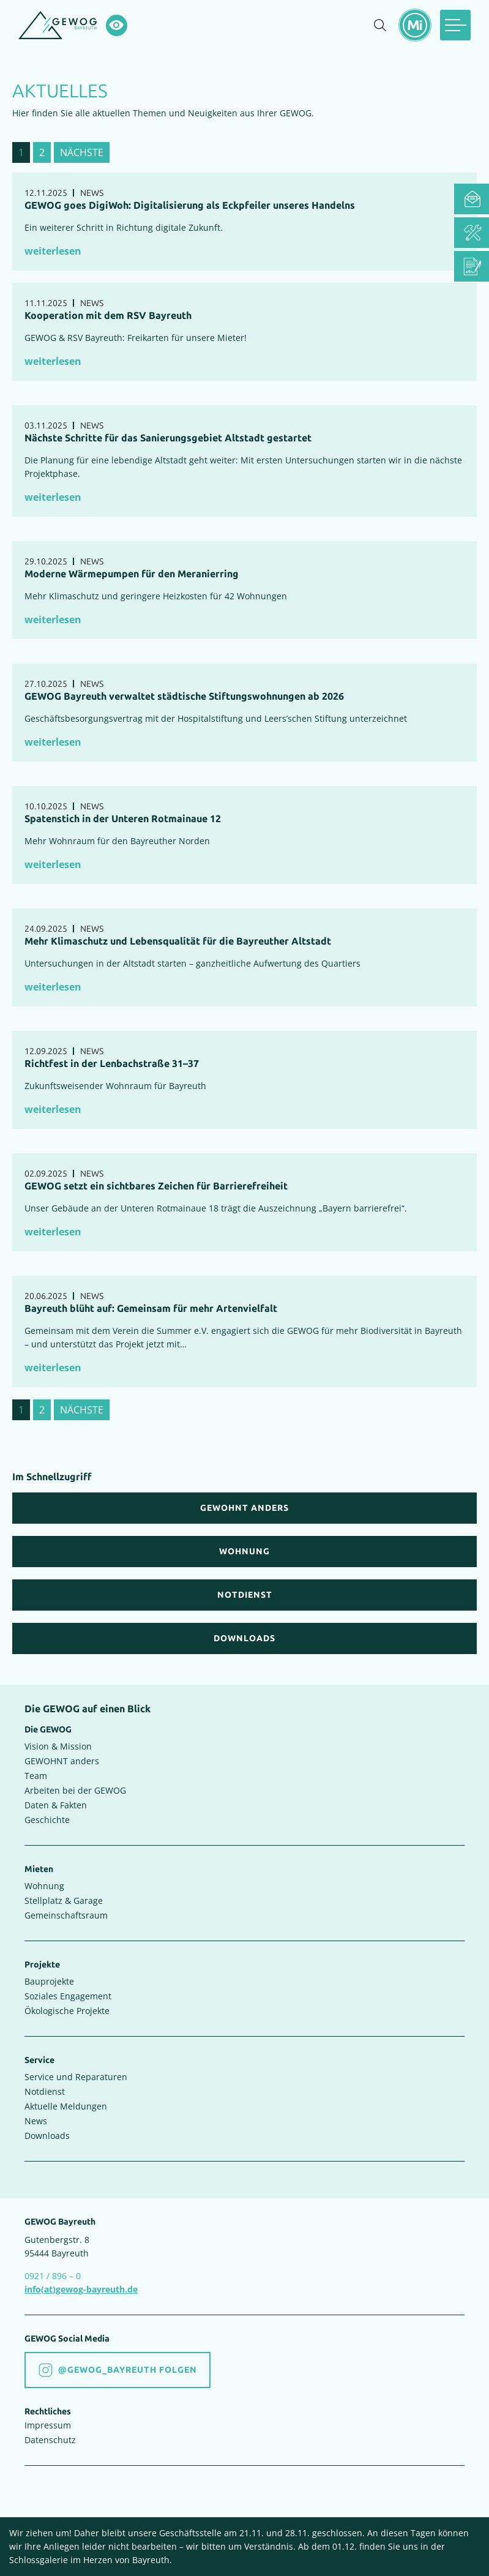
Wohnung (44, 1886)
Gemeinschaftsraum (66, 1915)
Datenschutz (50, 2440)
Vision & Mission (58, 1746)
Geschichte (47, 1819)
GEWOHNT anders (61, 1761)
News (35, 2121)
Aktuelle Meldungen (65, 2106)
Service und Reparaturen (75, 2077)
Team (35, 1775)
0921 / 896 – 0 (52, 2276)
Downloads (47, 2135)
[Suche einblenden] (380, 25)
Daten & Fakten (55, 1805)
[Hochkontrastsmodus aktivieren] (116, 25)
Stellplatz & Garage (63, 1900)
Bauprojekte (49, 1981)
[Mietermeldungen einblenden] (415, 25)
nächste (81, 152)
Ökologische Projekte (67, 2010)
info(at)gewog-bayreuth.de (81, 2289)
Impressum (47, 2425)
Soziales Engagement (67, 1996)
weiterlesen (52, 251)
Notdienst (44, 2091)
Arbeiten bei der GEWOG (75, 1790)
